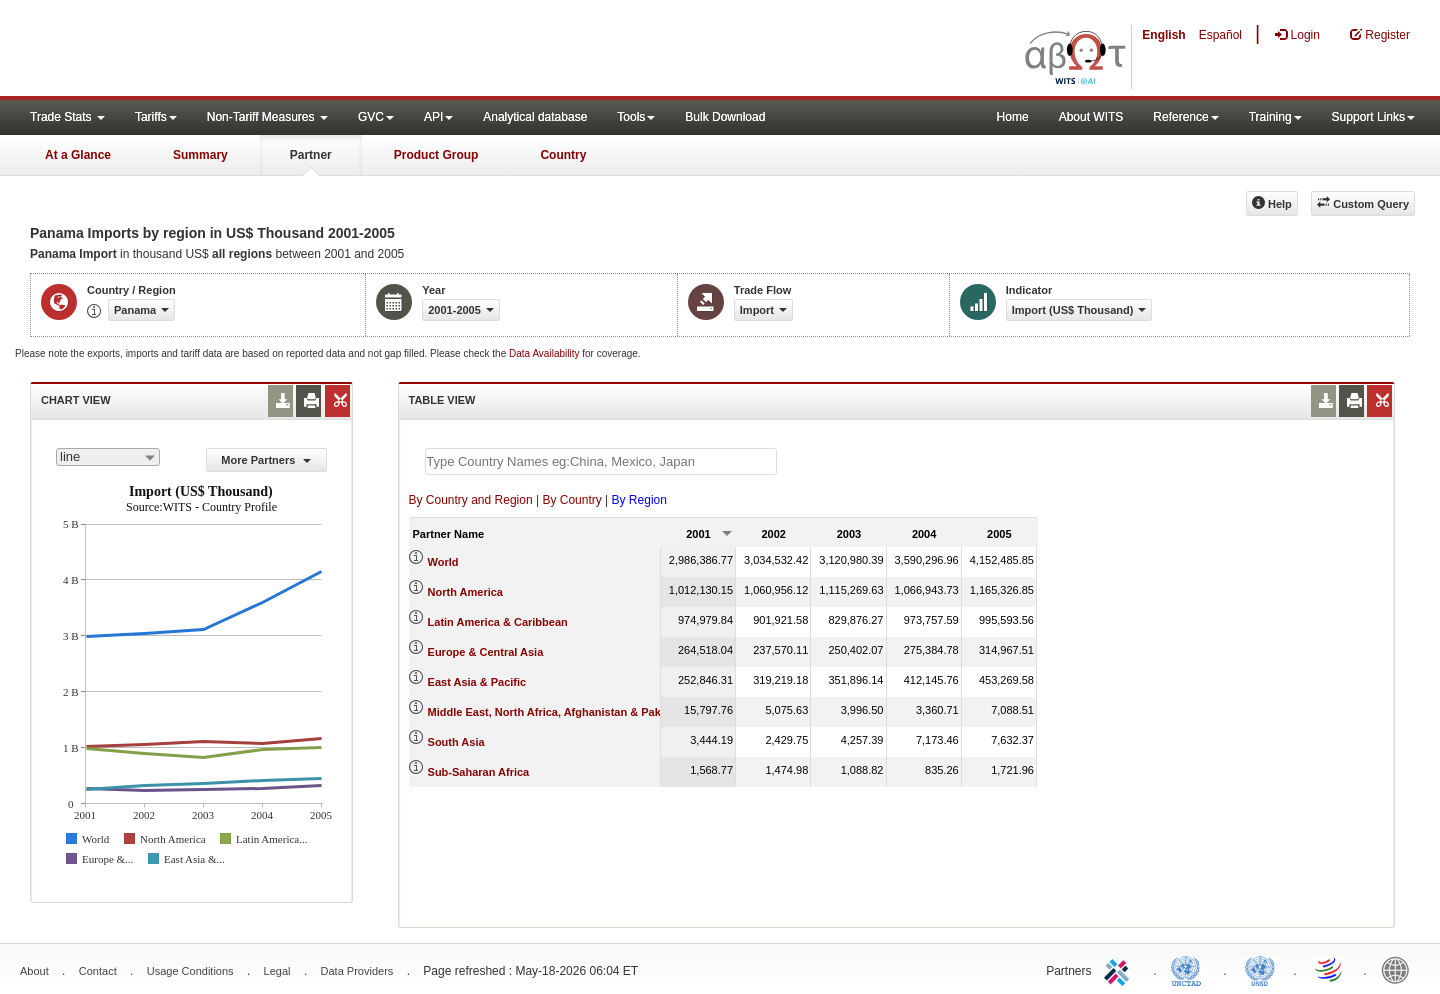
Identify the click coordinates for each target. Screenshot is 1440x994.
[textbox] (601, 461)
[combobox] (108, 457)
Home (1013, 117)
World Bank (1400, 969)
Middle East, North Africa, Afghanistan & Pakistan (557, 712)
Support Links (1373, 117)
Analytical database (535, 117)
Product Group (436, 155)
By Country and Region (471, 500)
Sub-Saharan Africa (479, 772)
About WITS (1091, 117)
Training (1275, 117)
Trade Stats (67, 117)
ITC (1120, 969)
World (443, 562)
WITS (200, 50)
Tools (636, 117)
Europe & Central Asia (486, 652)
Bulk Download (725, 117)
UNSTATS (1260, 969)
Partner (311, 155)
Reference (1185, 117)
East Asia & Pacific (477, 682)
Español (1220, 35)
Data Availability (545, 353)
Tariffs (156, 117)
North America (465, 592)
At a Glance (78, 155)
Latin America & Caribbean (498, 622)
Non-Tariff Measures (267, 117)
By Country (571, 500)
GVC (376, 117)
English (1163, 35)
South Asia (456, 742)
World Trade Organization (1330, 969)
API (438, 117)
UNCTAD (1190, 969)
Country (563, 155)
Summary (200, 155)
